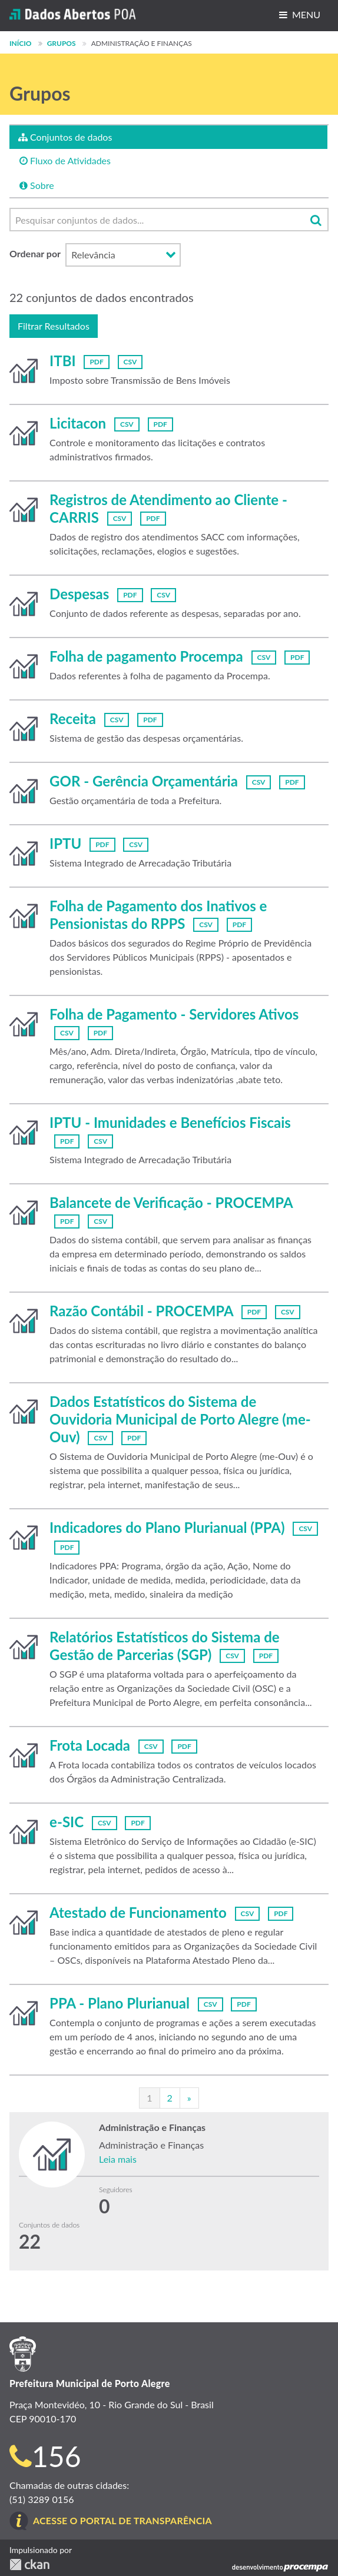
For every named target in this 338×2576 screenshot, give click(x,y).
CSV (130, 361)
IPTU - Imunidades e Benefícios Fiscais (170, 1122)
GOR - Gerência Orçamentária (143, 780)
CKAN (29, 2564)
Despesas (79, 593)
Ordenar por (35, 253)
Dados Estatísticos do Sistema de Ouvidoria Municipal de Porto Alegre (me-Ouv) (180, 1419)
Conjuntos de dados (65, 136)
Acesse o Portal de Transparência (122, 2520)
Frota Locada (89, 1745)
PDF (96, 361)
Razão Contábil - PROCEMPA (141, 1310)
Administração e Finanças (141, 43)
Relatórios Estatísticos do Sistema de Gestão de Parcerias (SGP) (164, 1645)
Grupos (61, 43)
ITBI (62, 360)
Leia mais (118, 2159)
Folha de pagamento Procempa (146, 656)
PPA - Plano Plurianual (119, 2002)
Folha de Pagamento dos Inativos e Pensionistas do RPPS (158, 914)
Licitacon (77, 422)
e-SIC (66, 1821)
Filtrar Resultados (54, 325)
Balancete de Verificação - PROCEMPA (171, 1202)
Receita (72, 718)
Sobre (36, 185)
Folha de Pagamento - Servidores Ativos (174, 1014)
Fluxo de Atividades (65, 160)
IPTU (65, 843)
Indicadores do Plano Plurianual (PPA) (166, 1527)
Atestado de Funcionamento (138, 1912)
